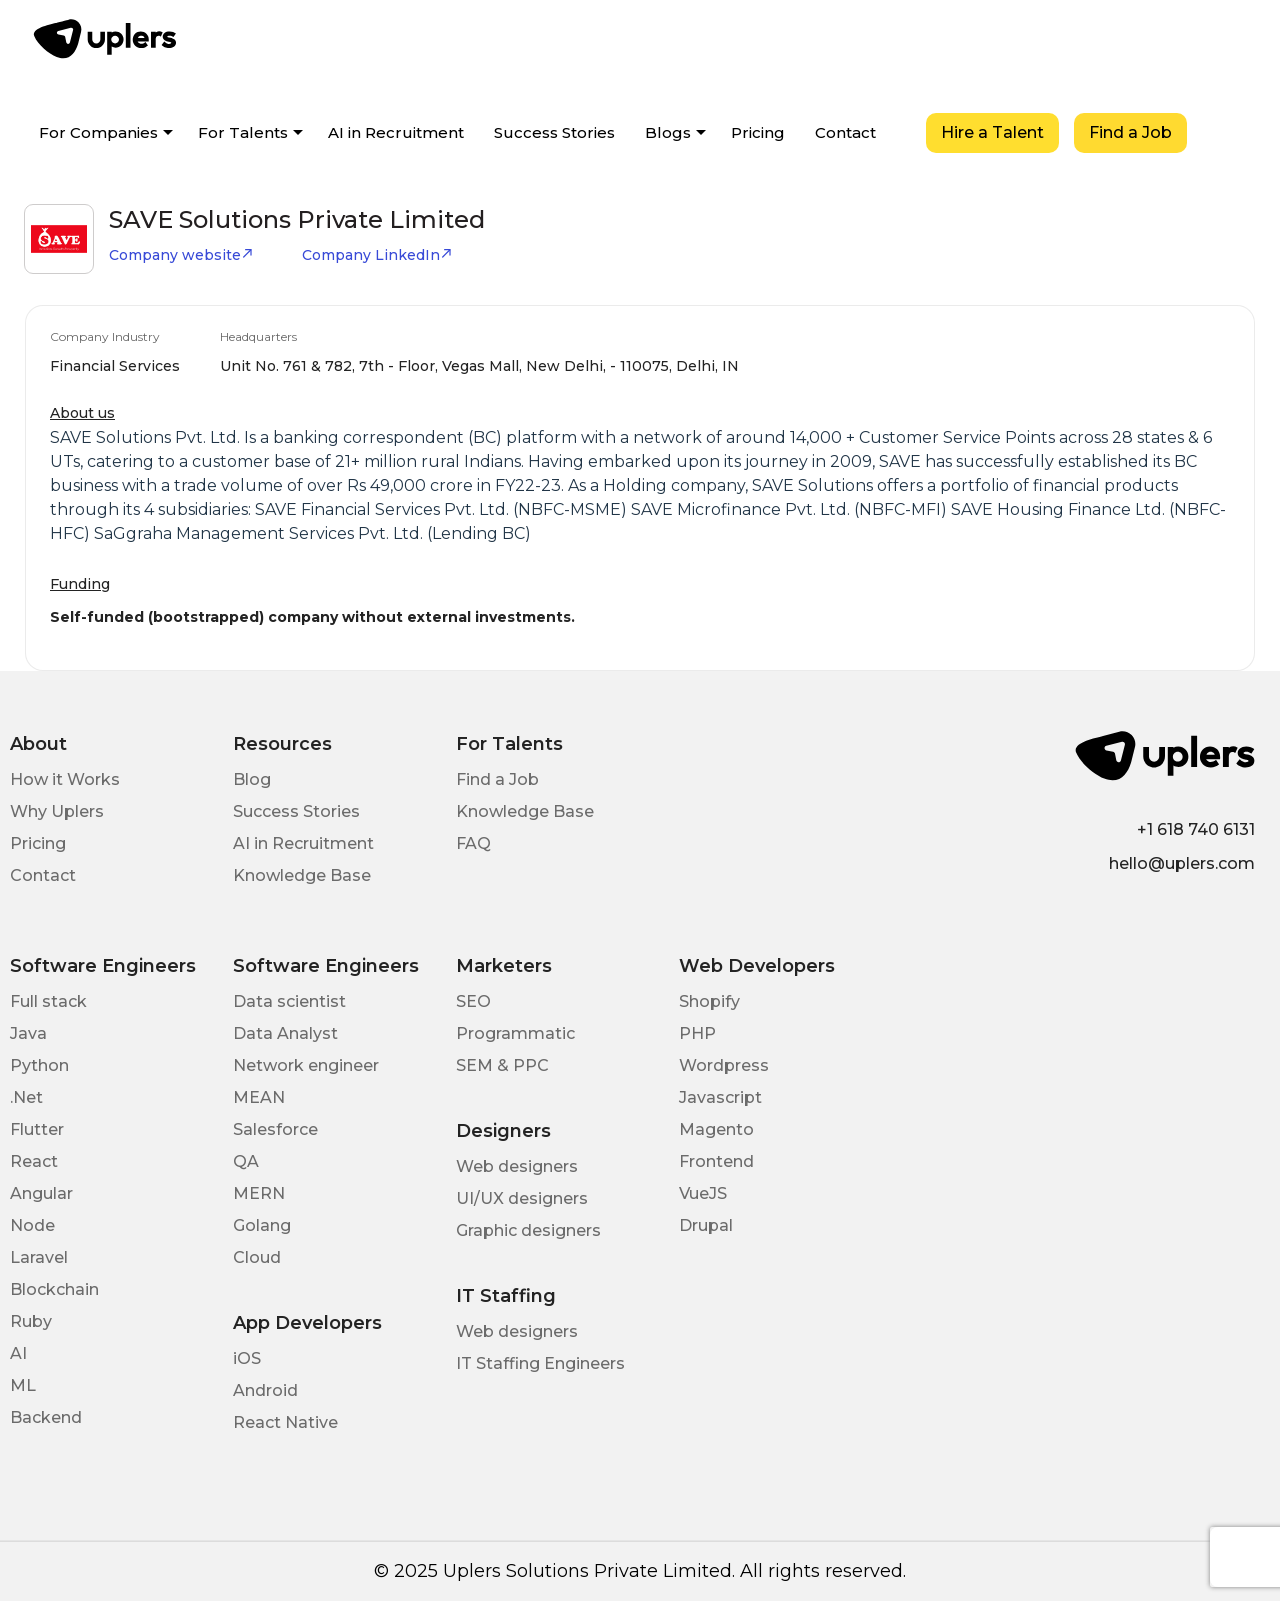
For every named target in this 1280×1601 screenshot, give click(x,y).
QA (246, 1161)
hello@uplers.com (1182, 863)
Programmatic (515, 1033)
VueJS (703, 1193)
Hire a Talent (992, 132)
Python (39, 1065)
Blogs (668, 132)
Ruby (31, 1321)
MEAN (259, 1097)
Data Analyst (285, 1033)
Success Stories (554, 132)
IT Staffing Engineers (540, 1363)
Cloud (257, 1257)
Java (28, 1033)
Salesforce (275, 1129)
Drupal (706, 1225)
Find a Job (1130, 132)
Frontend (716, 1161)
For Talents (243, 132)
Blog (252, 779)
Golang (262, 1225)
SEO (473, 1001)
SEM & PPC (502, 1065)
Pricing (758, 132)
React (34, 1161)
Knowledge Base (302, 875)
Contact (845, 132)
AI (18, 1353)
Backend (46, 1417)
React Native (285, 1422)
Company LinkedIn (377, 255)
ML (23, 1385)
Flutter (37, 1129)
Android (265, 1390)
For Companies (98, 132)
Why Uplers (57, 811)
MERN (259, 1193)
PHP (697, 1033)
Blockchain (54, 1289)
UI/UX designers (522, 1198)
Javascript (720, 1097)
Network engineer (306, 1065)
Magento (716, 1129)
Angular (41, 1193)
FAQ (473, 843)
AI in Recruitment (396, 132)
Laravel (39, 1257)
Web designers (517, 1166)
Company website (181, 255)
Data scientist (289, 1001)
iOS (247, 1358)
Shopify (709, 1001)
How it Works (65, 779)
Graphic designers (528, 1230)
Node (32, 1225)
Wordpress (724, 1065)
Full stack (48, 1001)
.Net (26, 1097)
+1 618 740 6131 (1196, 829)
